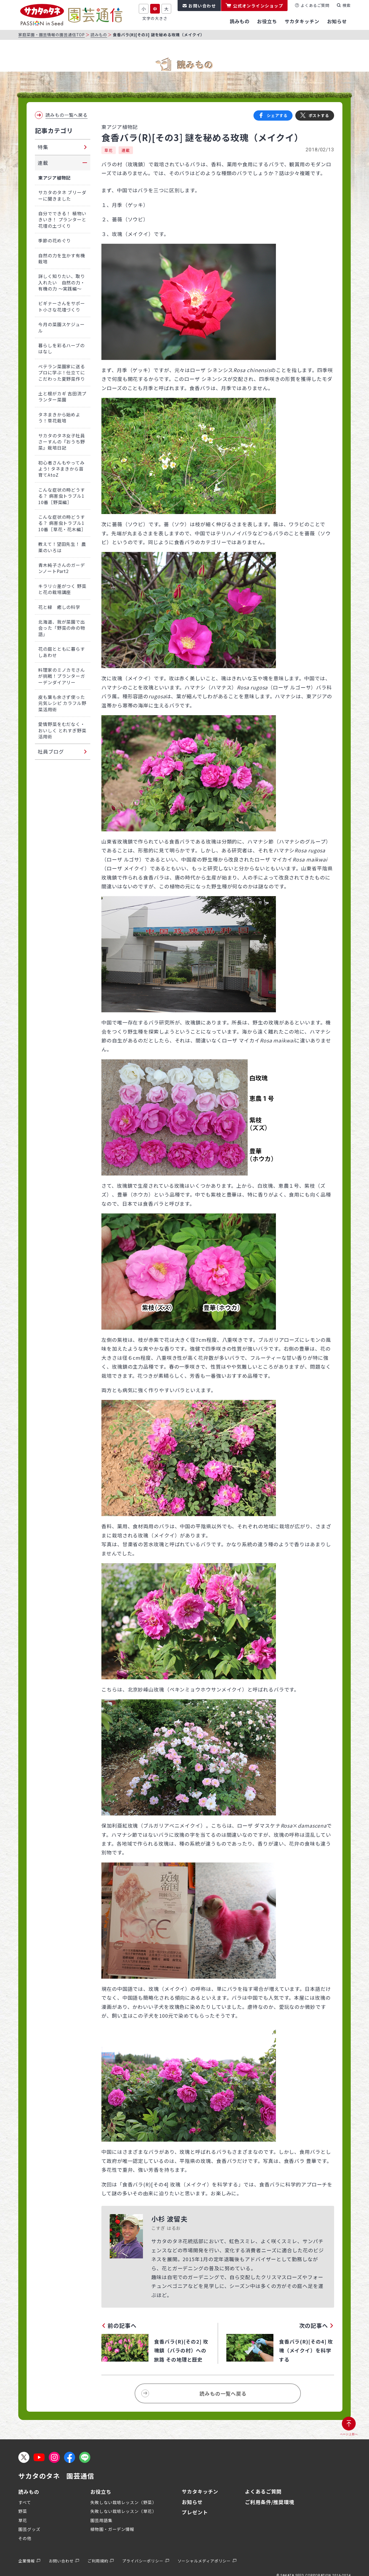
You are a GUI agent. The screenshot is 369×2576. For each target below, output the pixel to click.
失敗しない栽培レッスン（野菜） (123, 2502)
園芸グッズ (29, 2529)
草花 (108, 150)
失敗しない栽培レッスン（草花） (123, 2511)
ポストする (319, 115)
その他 (25, 2538)
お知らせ (192, 2501)
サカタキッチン (200, 2491)
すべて (24, 2502)
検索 (346, 5)
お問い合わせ (202, 6)
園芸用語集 (101, 2520)
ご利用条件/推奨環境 (269, 2501)
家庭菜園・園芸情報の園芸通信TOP (51, 34)
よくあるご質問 (315, 5)
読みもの (99, 34)
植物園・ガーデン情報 (112, 2529)
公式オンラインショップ (258, 6)
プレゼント (195, 2512)
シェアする (277, 115)
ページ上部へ (349, 2434)
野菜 (22, 2511)
